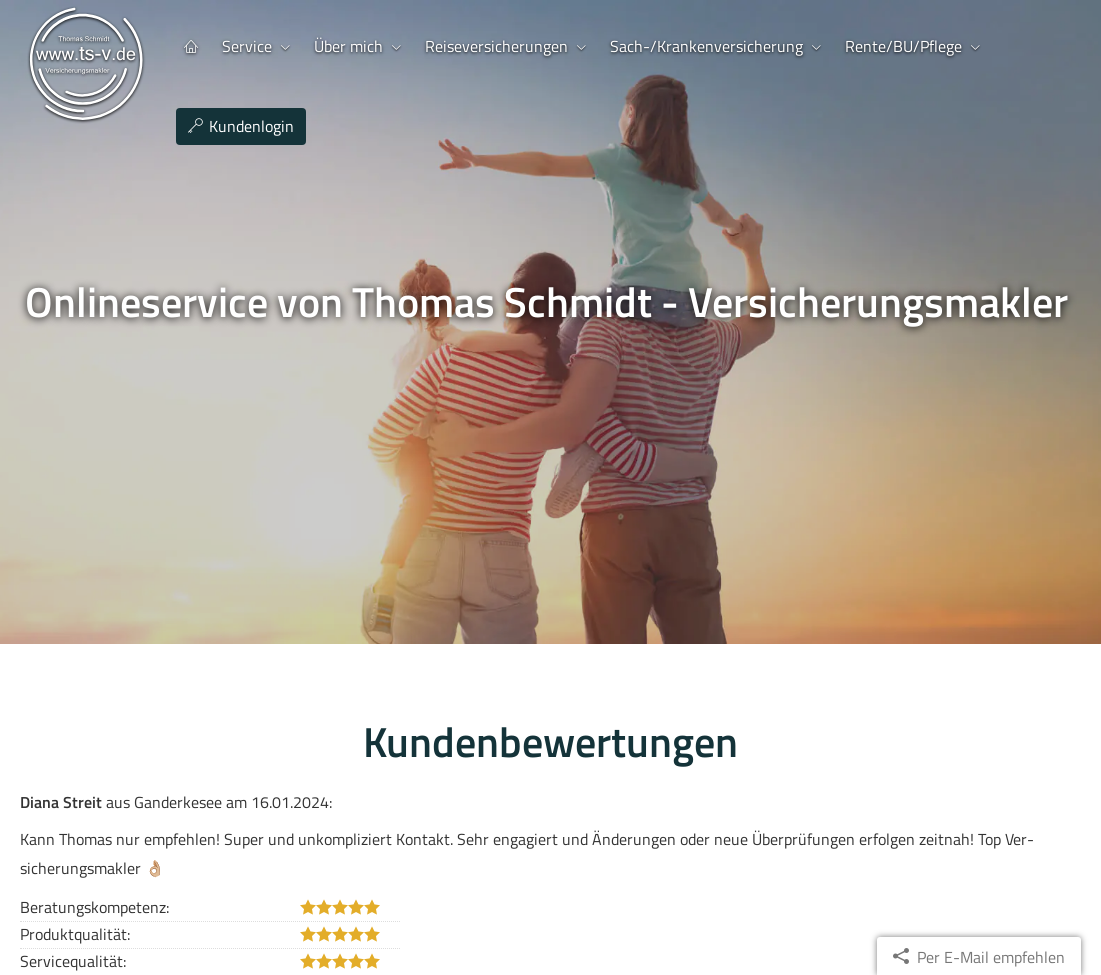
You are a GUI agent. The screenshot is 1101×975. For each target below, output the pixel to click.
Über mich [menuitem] (348, 46)
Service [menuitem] (247, 46)
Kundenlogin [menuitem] (241, 126)
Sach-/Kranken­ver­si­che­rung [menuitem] (706, 46)
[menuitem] (191, 46)
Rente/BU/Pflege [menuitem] (903, 46)
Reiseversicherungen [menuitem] (496, 46)
